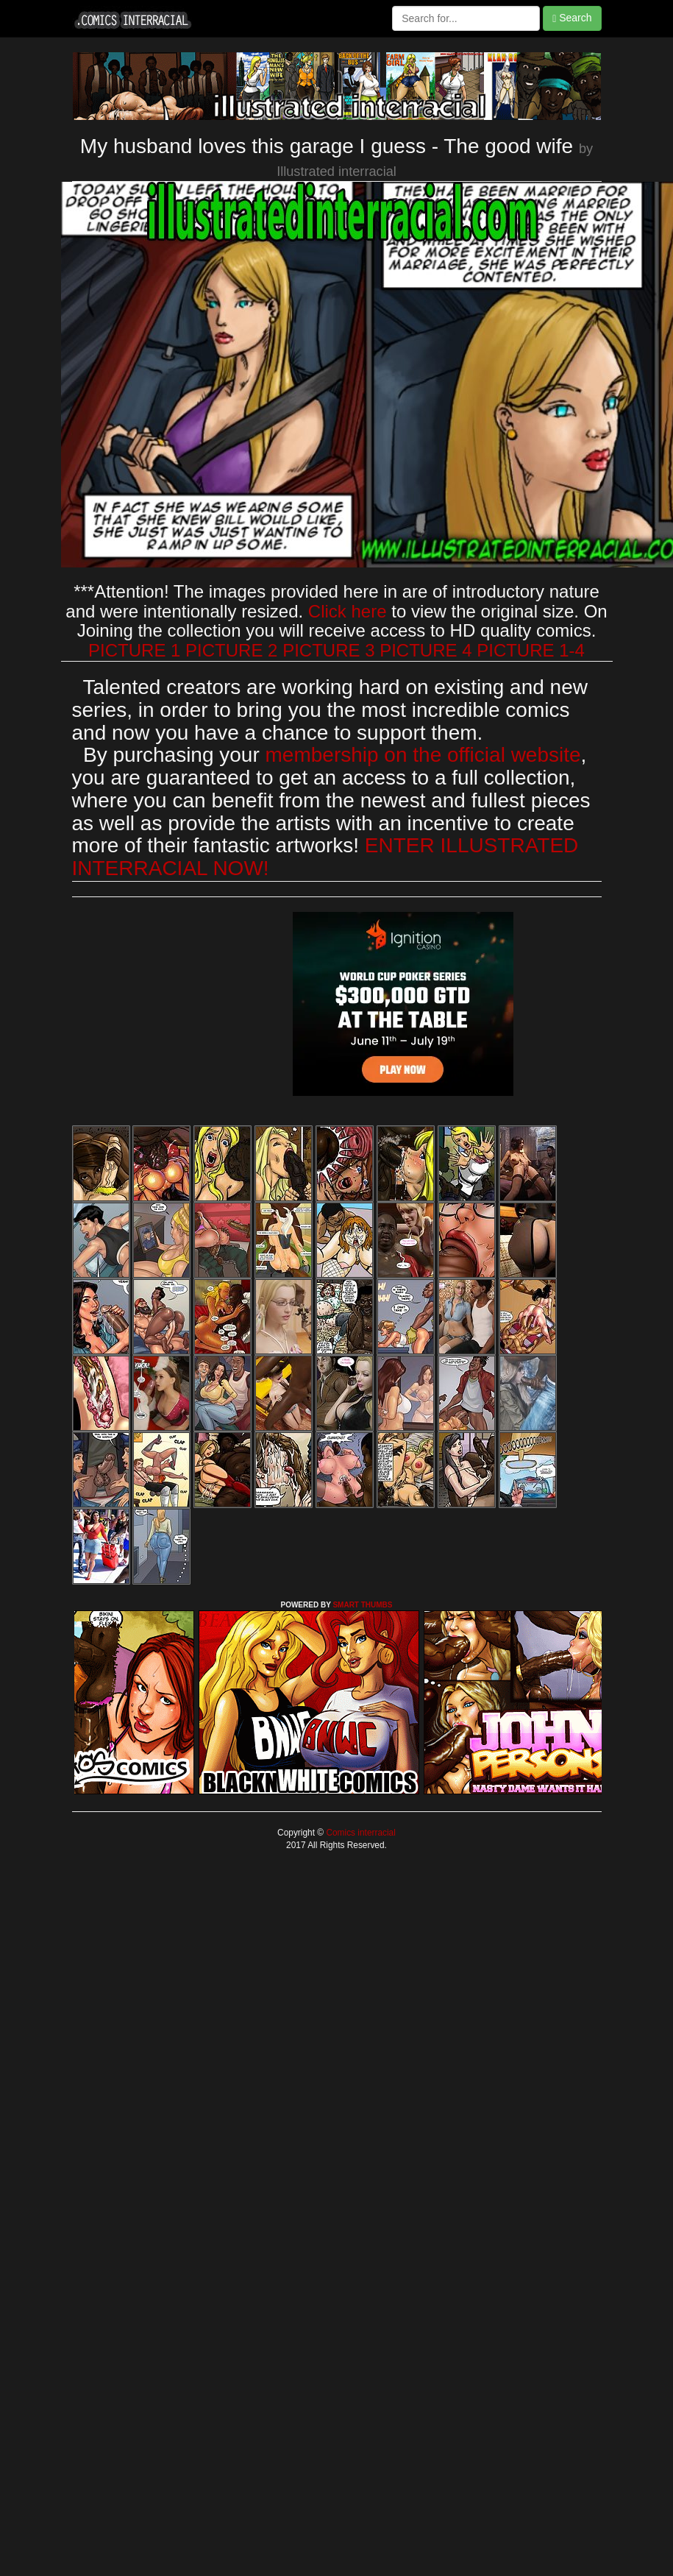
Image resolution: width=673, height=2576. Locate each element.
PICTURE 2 (231, 650)
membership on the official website (423, 754)
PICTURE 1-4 (531, 650)
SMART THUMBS (362, 1605)
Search (571, 18)
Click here (347, 611)
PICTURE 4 (425, 650)
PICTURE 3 (328, 650)
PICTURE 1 (134, 650)
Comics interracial (360, 1832)
